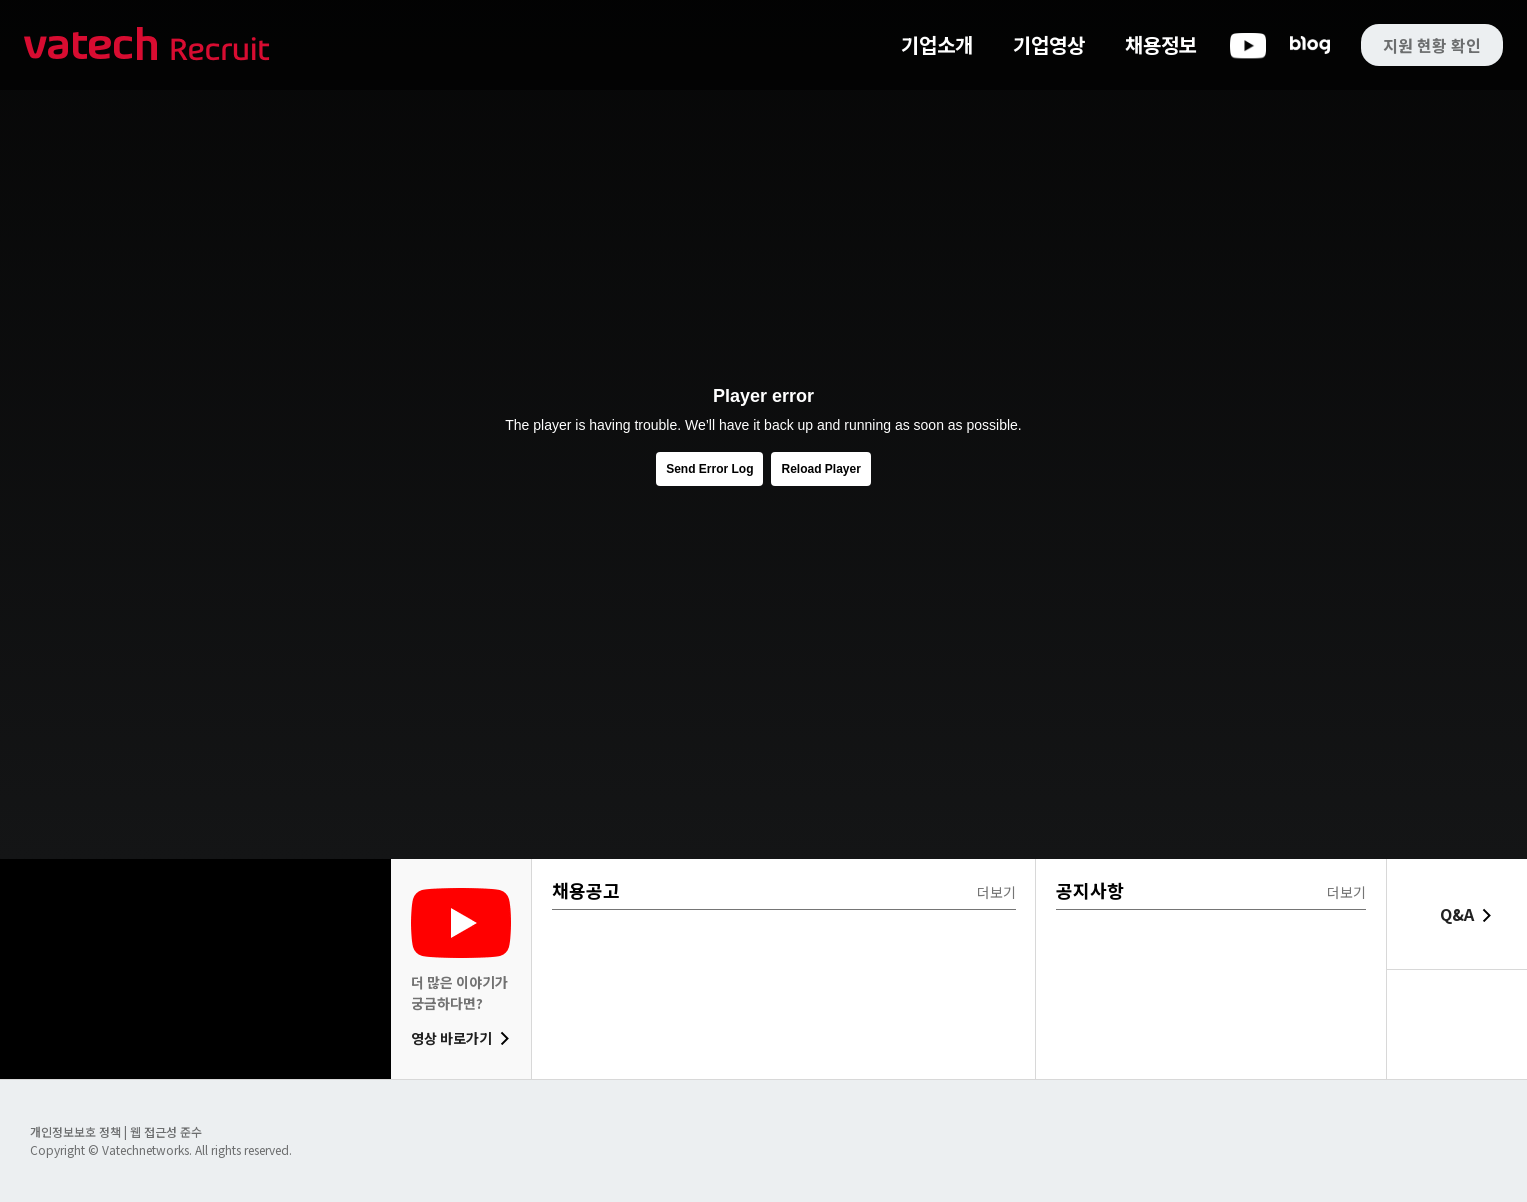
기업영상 (1049, 44)
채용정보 (1161, 44)
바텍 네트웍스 (147, 45)
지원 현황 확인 (1432, 45)
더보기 (996, 892)
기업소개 (937, 44)
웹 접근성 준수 (166, 1131)
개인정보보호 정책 (77, 1131)
